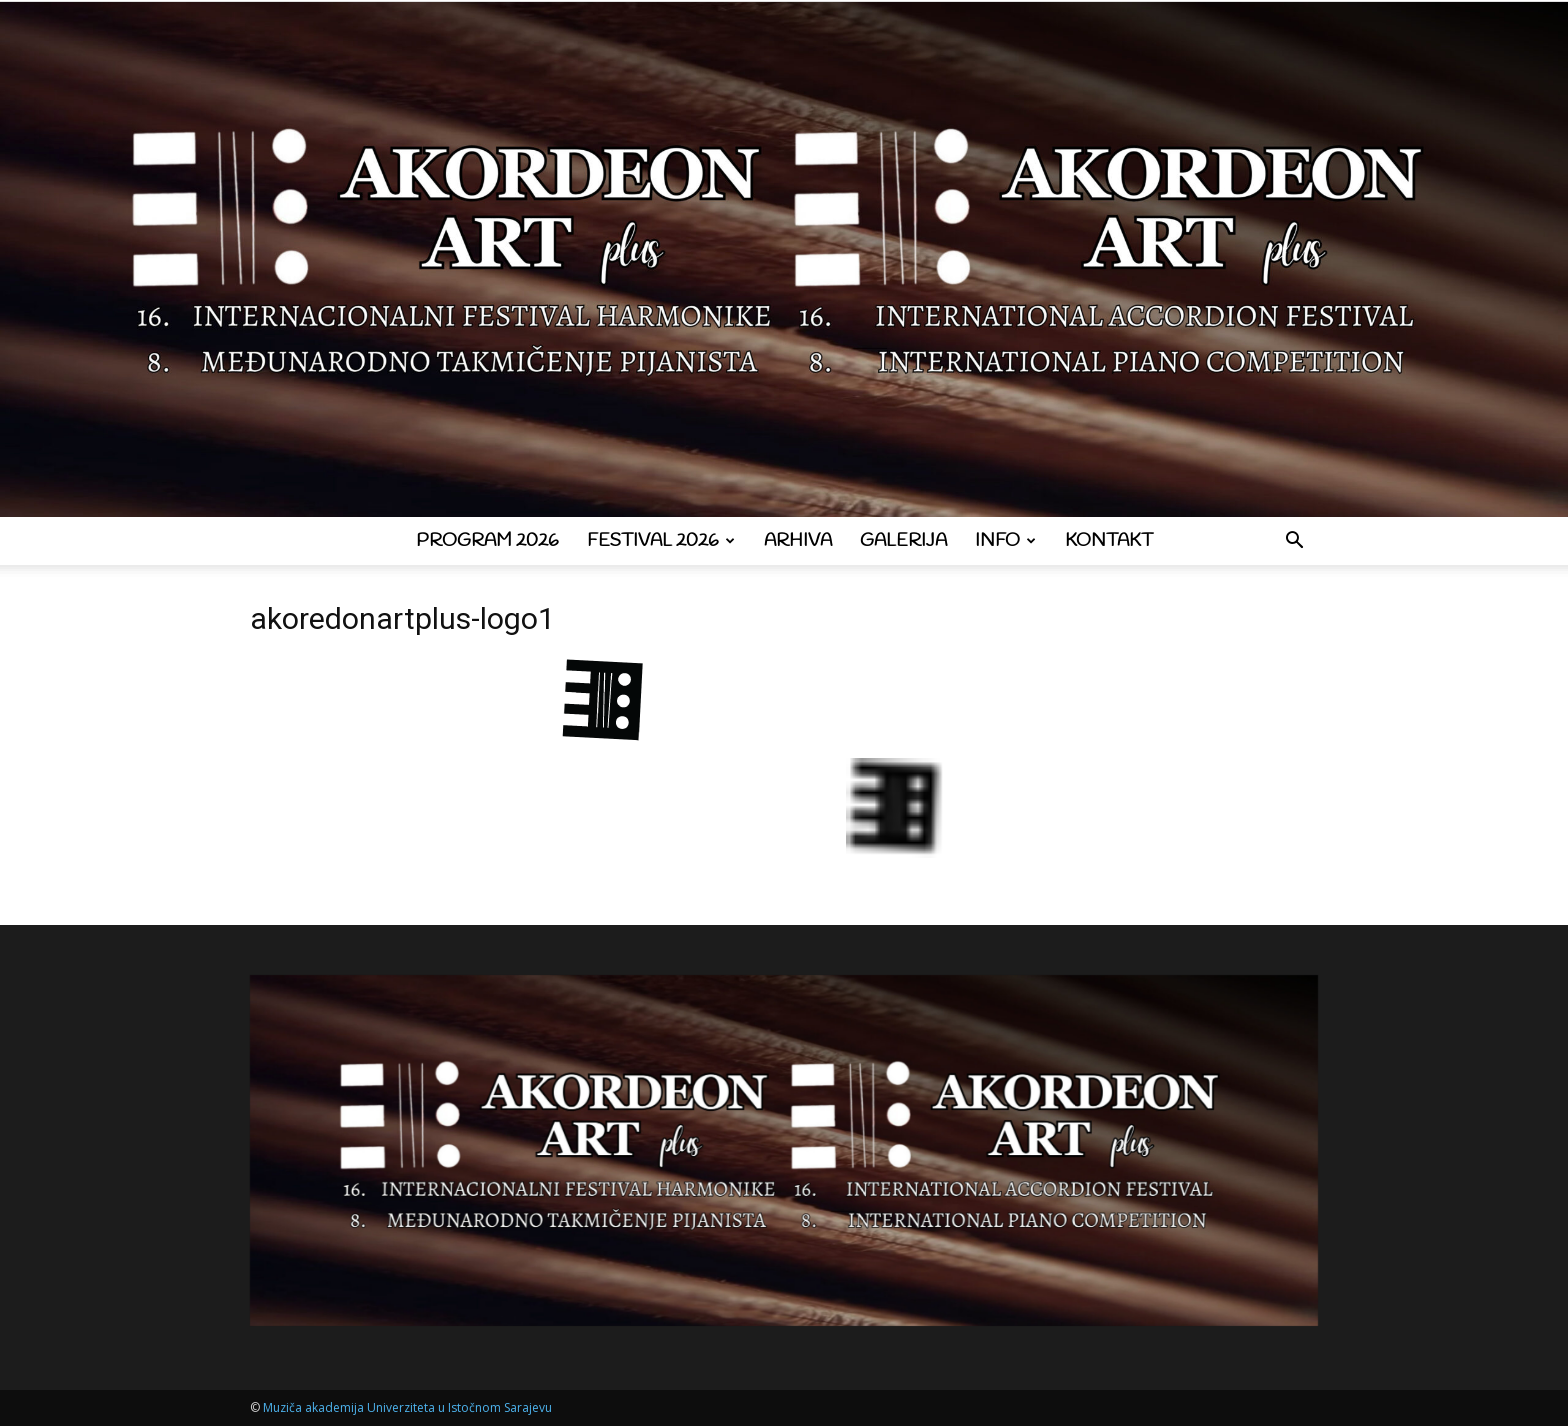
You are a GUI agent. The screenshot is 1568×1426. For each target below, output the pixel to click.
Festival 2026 (661, 541)
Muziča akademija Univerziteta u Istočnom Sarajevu (407, 1407)
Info (1005, 541)
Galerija (903, 541)
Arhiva (798, 541)
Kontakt (1109, 541)
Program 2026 (487, 541)
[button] (1294, 542)
